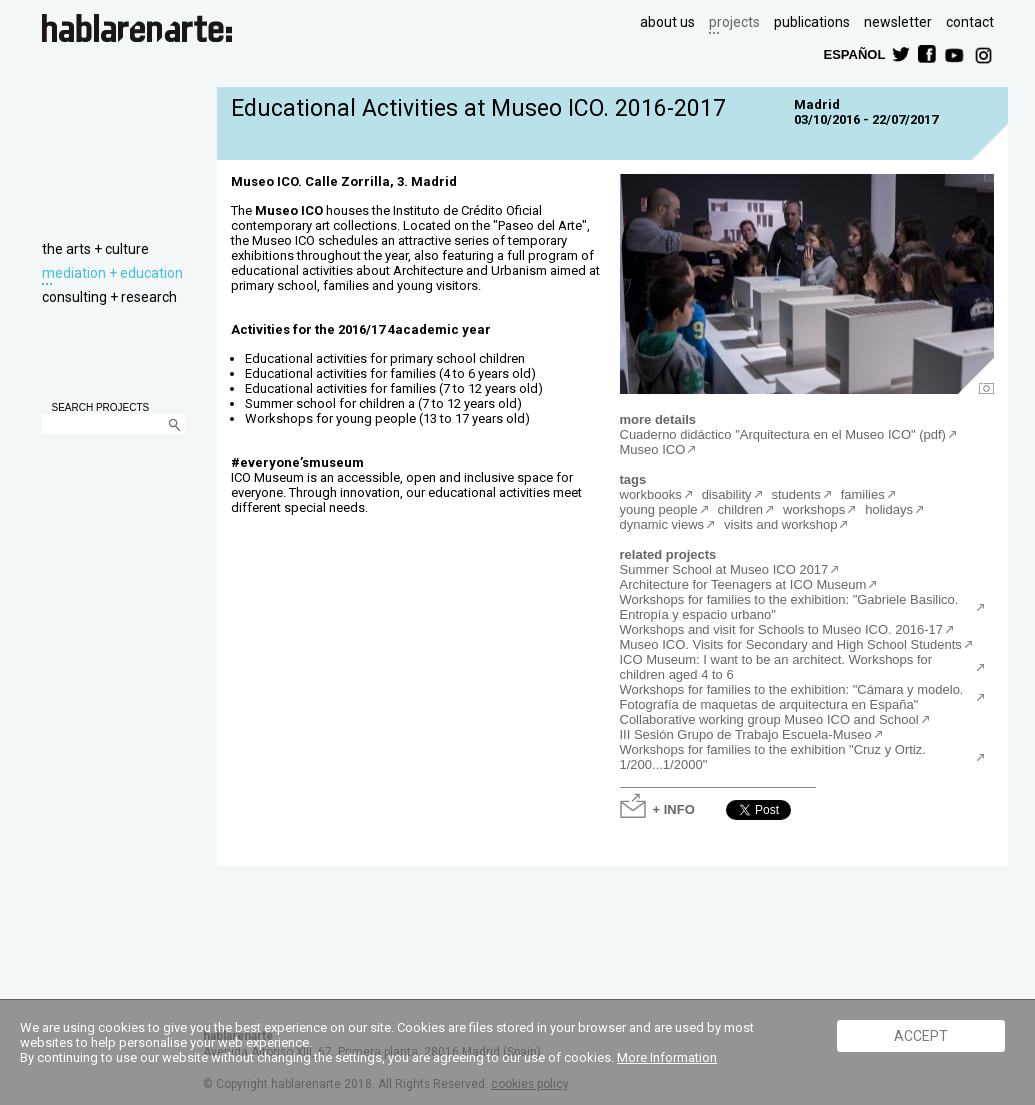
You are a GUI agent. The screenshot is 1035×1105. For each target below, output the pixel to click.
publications (812, 22)
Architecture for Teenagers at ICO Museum (743, 584)
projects (734, 22)
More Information (667, 1057)
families (863, 494)
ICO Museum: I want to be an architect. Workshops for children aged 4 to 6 (776, 667)
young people (659, 509)
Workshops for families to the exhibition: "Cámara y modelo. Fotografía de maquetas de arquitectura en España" (792, 697)
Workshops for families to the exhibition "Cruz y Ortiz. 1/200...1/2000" (773, 757)
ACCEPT (921, 1036)
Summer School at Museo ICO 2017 (724, 569)
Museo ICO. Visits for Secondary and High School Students (791, 644)
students (796, 494)
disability (727, 494)
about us (667, 22)
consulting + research (109, 297)
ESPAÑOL (854, 53)
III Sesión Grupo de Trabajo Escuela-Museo (746, 734)
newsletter (898, 22)
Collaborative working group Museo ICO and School (769, 719)
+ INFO (674, 808)
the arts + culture (95, 249)
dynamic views (662, 524)
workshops (814, 509)
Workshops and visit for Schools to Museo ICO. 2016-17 (781, 629)
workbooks (651, 494)
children (741, 509)
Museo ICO (653, 449)
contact (970, 22)
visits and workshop (780, 524)
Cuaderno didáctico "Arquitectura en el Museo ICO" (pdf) (783, 434)
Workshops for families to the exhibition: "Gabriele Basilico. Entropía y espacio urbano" (789, 607)
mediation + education (112, 273)
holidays (889, 509)
